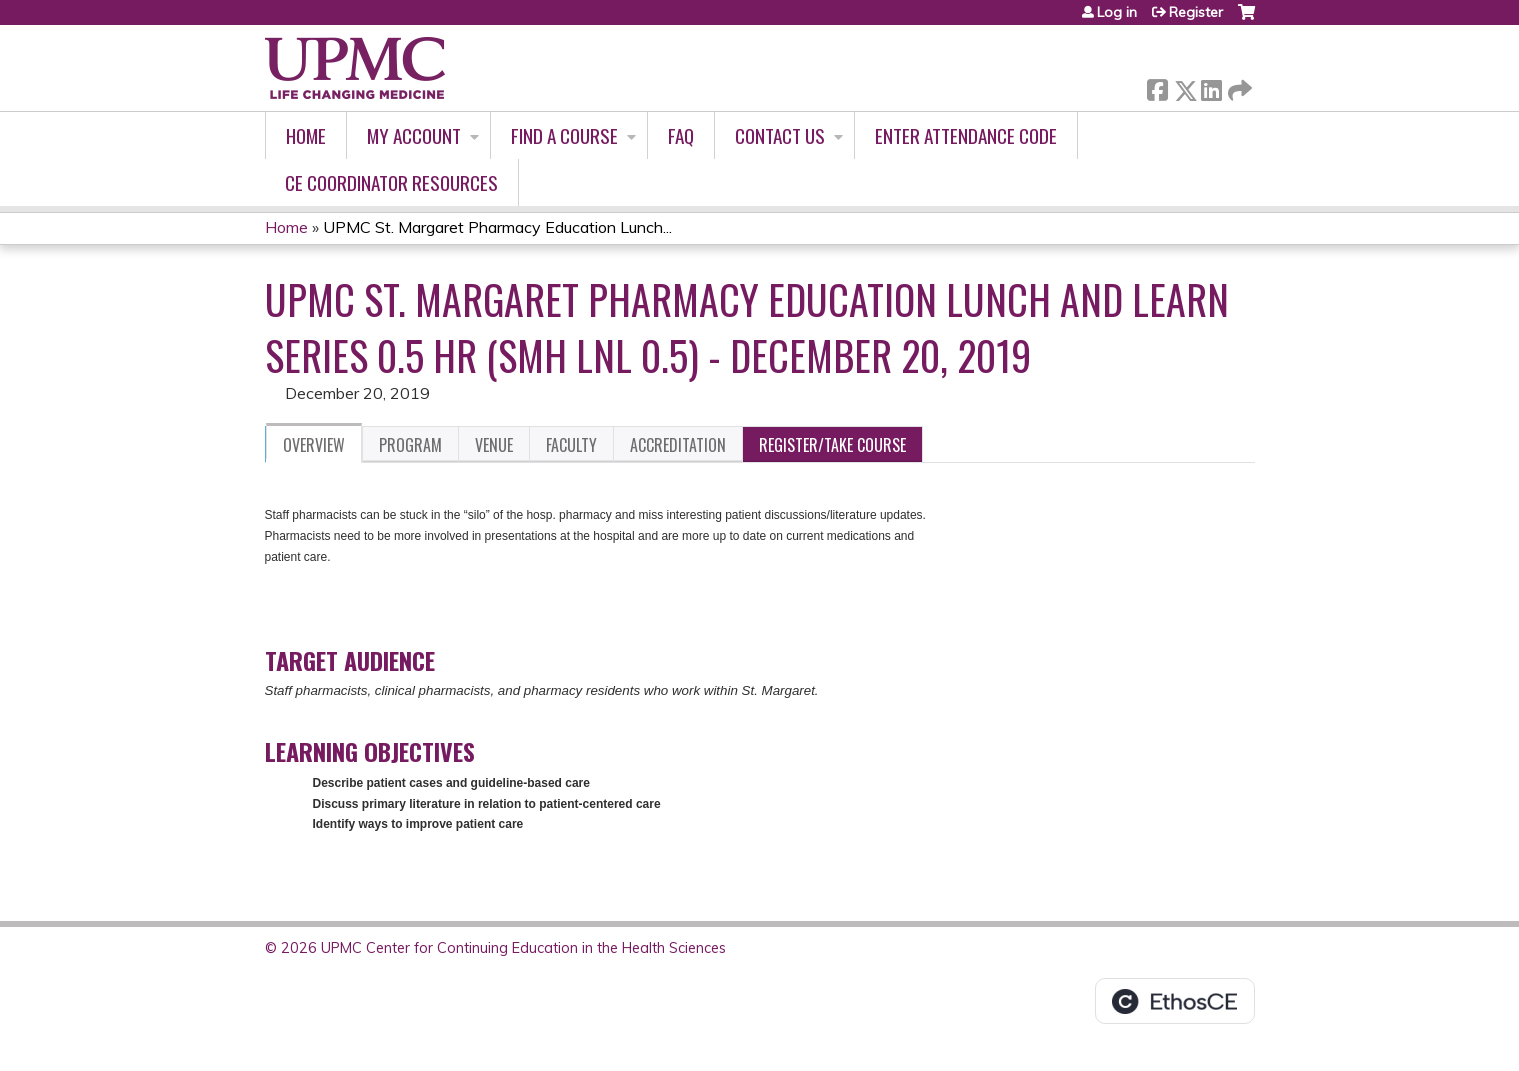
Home (306, 135)
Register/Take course (832, 445)
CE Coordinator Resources (391, 182)
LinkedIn (1211, 86)
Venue (494, 445)
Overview (314, 445)
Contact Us (780, 135)
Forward (1238, 86)
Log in (1117, 12)
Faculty (571, 445)
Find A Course (564, 135)
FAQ (681, 135)
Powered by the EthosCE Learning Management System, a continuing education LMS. (1175, 1001)
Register (1196, 12)
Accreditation (678, 445)
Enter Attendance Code (966, 135)
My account (414, 135)
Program (410, 445)
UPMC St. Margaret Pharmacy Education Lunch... (497, 227)
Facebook (1157, 86)
